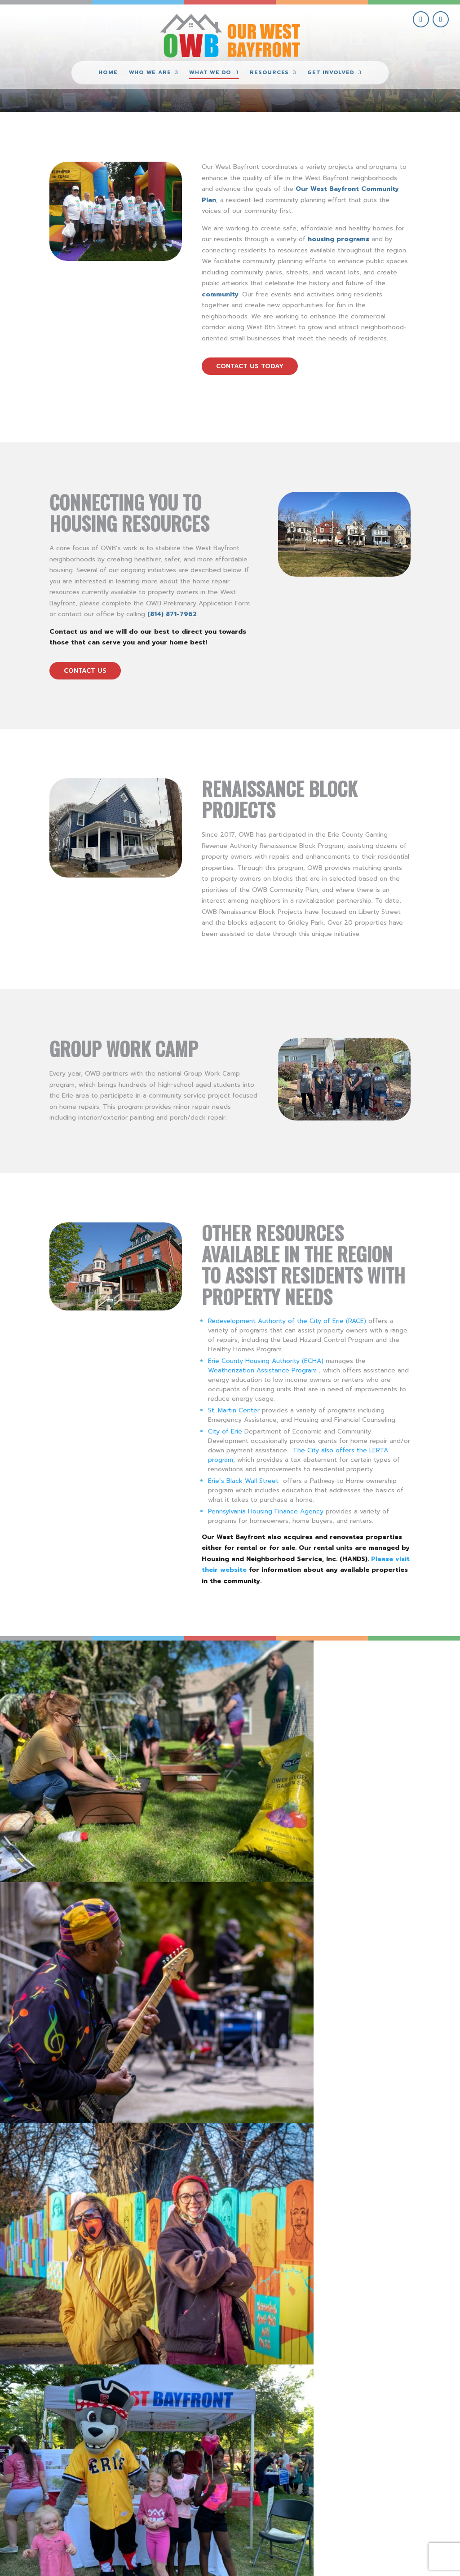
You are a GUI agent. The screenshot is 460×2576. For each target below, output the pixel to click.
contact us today (249, 366)
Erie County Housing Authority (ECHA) (265, 1361)
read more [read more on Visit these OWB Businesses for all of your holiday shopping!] (262, 1990)
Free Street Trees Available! (295, 2213)
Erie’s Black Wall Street (243, 1481)
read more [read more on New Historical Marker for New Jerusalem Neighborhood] (262, 2155)
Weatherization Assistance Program (262, 1370)
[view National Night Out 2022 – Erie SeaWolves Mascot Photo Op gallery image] (402, 1698)
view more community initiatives (230, 2356)
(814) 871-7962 (172, 614)
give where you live (360, 2487)
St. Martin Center (234, 1410)
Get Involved (330, 72)
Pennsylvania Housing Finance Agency (265, 1511)
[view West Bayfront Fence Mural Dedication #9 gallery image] (287, 1698)
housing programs (338, 239)
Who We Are (150, 72)
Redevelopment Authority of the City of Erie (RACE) (287, 1321)
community (220, 294)
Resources (269, 72)
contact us (85, 670)
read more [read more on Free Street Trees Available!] (262, 2304)
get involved (360, 2466)
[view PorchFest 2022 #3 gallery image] (172, 1698)
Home (107, 72)
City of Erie (225, 1431)
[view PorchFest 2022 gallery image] (57, 1698)
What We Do (210, 72)
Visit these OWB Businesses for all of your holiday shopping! (311, 1926)
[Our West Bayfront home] (230, 34)
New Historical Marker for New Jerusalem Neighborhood (318, 2056)
